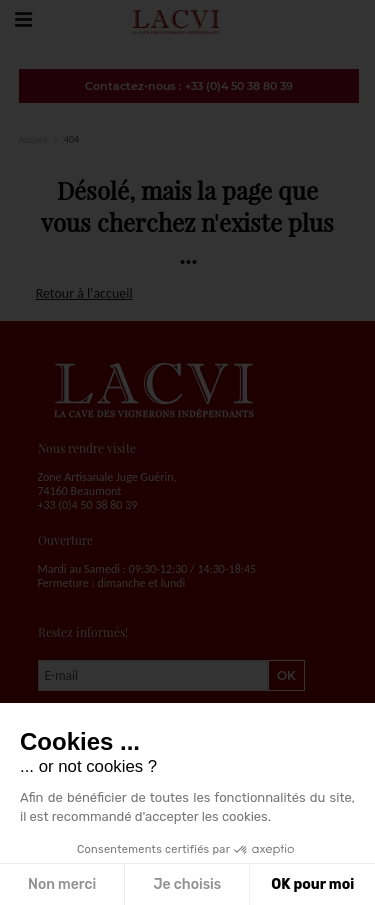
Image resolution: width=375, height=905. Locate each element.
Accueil (33, 139)
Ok (286, 675)
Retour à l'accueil (84, 293)
